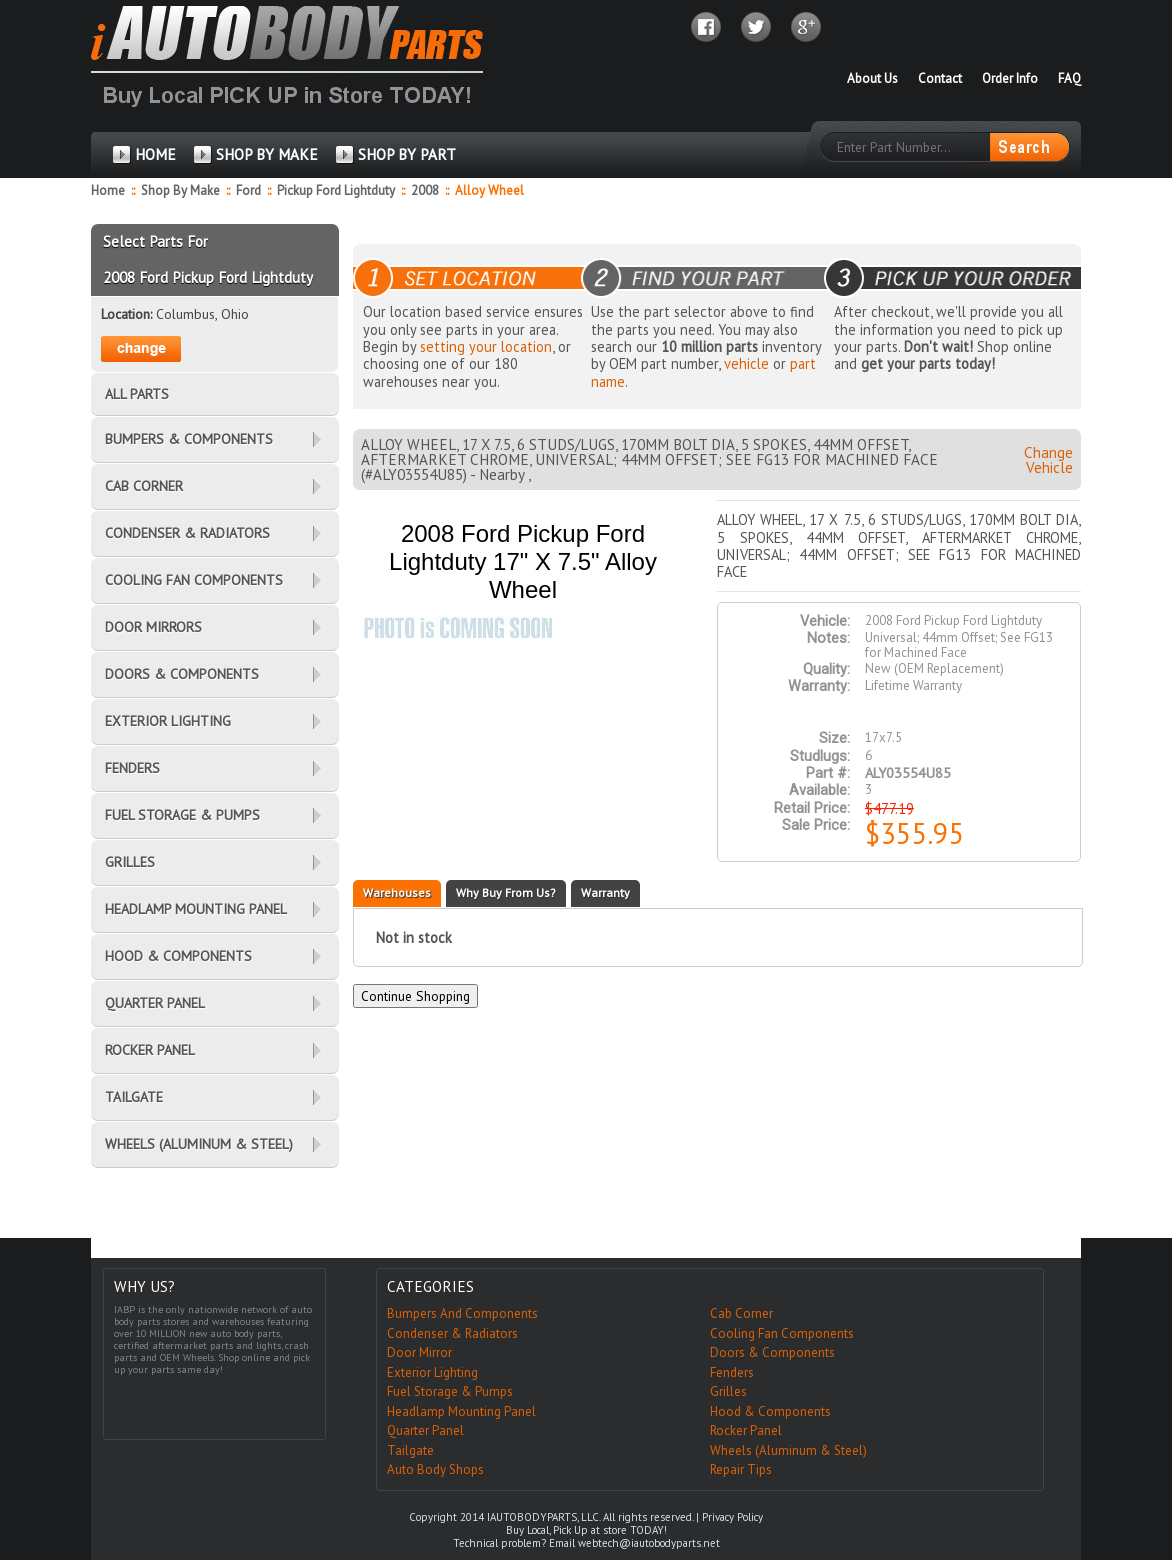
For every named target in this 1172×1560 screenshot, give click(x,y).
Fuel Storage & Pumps (450, 1391)
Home (108, 190)
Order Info (1010, 78)
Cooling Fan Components (782, 1333)
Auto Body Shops (435, 1469)
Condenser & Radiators (452, 1333)
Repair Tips (741, 1469)
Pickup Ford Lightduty (337, 190)
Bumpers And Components (462, 1313)
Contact (940, 78)
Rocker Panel (746, 1430)
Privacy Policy (732, 1517)
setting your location (486, 346)
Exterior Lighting (432, 1372)
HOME (155, 154)
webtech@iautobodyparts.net (649, 1543)
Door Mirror (419, 1352)
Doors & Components (772, 1352)
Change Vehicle (1048, 460)
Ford (250, 190)
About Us (872, 78)
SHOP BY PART (407, 154)
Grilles (728, 1391)
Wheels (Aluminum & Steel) (788, 1450)
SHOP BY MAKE (267, 154)
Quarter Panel (425, 1430)
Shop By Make (180, 190)
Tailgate (410, 1450)
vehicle (746, 363)
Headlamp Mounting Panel (461, 1411)
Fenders (732, 1372)
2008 (426, 190)
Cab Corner (741, 1313)
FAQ (1069, 78)
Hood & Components (770, 1411)
